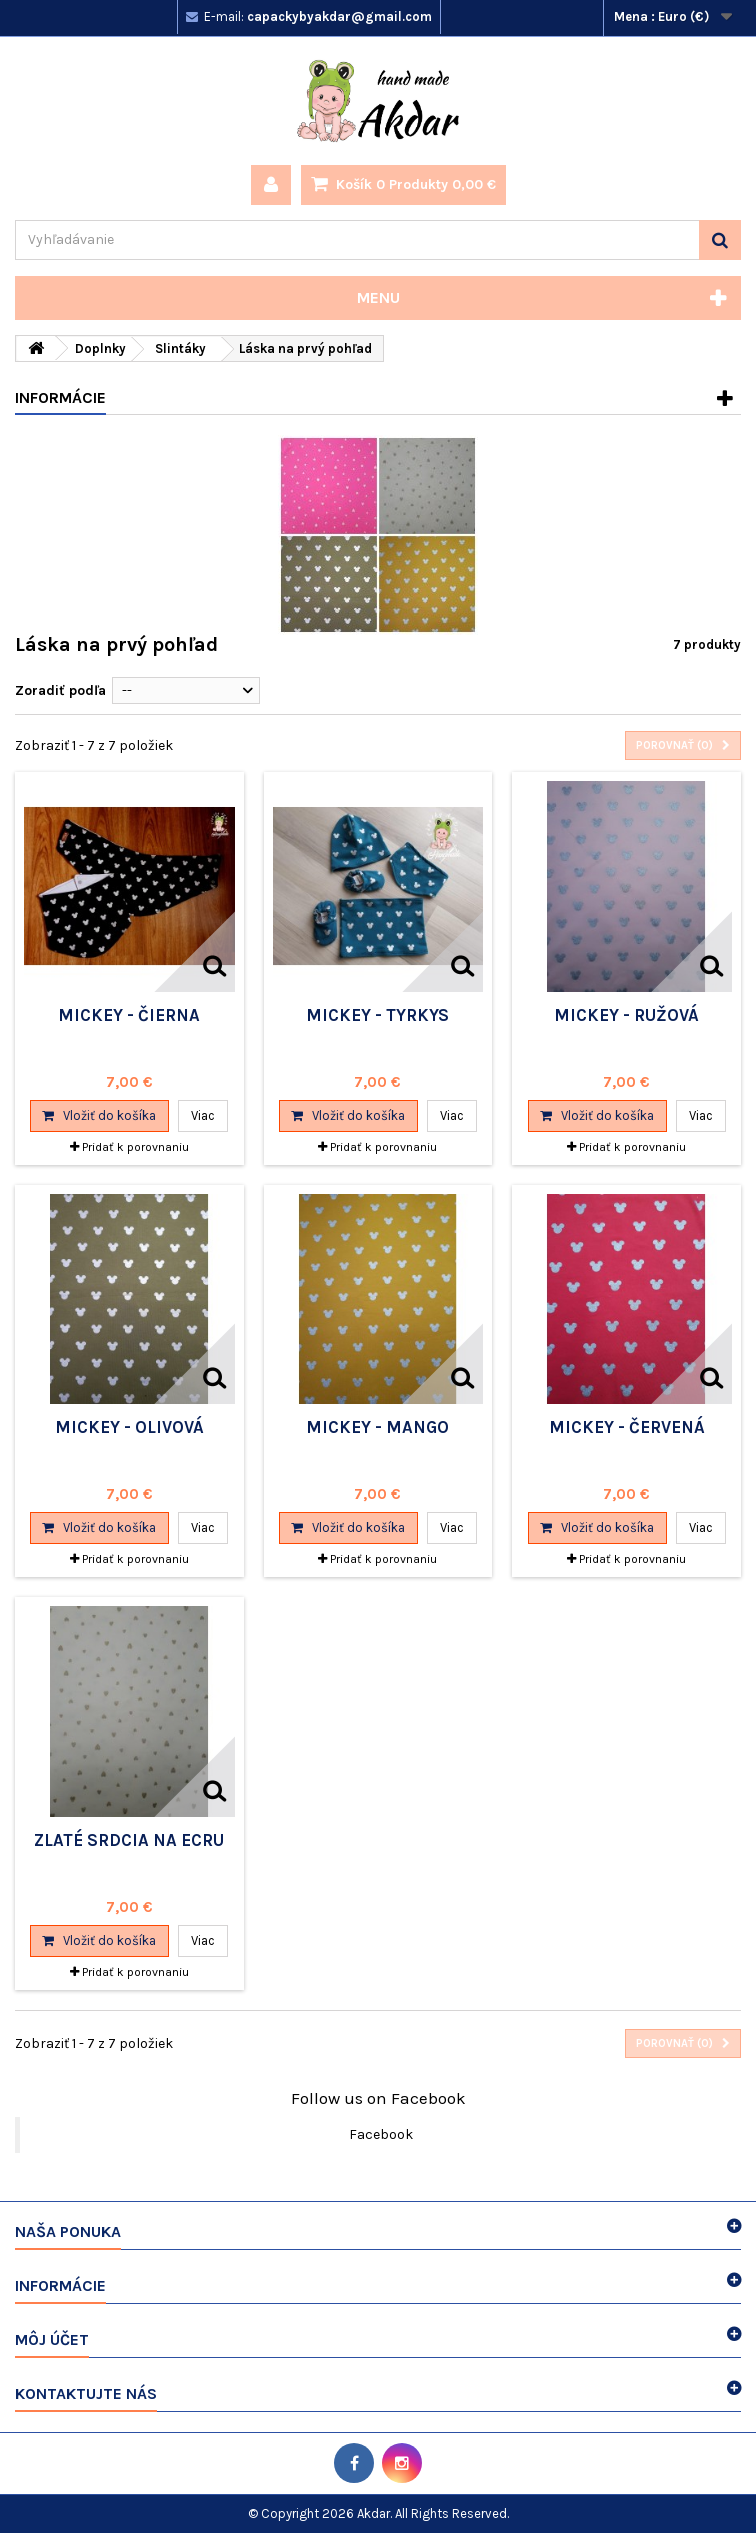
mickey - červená (627, 1427)
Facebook (381, 2134)
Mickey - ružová (626, 1015)
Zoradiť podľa (60, 690)
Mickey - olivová (129, 1427)
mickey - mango (377, 1427)
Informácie (60, 397)
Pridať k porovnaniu (135, 1147)
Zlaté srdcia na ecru (129, 1840)
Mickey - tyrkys (377, 1015)
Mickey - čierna (129, 1015)
